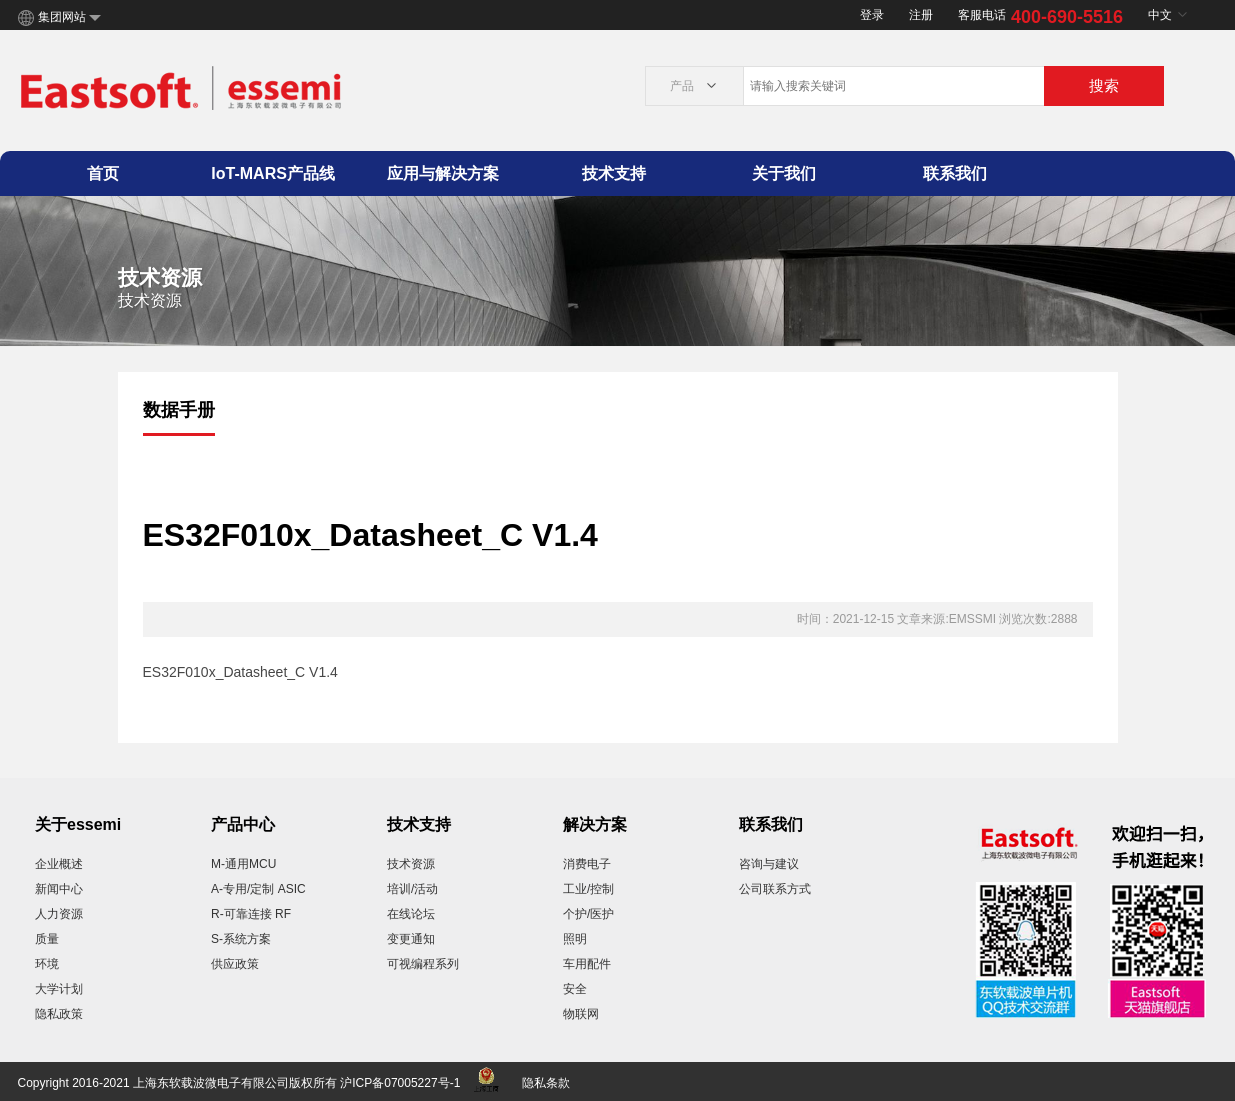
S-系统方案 (241, 939)
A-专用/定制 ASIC (258, 889)
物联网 (581, 1014)
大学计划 (59, 989)
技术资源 (411, 864)
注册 (921, 15)
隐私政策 (59, 1014)
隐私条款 (546, 1083)
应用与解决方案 (443, 173)
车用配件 (587, 964)
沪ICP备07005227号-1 (400, 1083)
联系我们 (955, 173)
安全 (575, 989)
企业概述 (59, 864)
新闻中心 (59, 889)
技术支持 (614, 173)
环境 (47, 964)
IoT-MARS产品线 (273, 173)
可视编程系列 (423, 964)
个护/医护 (588, 914)
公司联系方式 (775, 889)
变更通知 (411, 939)
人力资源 (59, 914)
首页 (103, 173)
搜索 (1104, 85)
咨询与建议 (769, 864)
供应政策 (235, 964)
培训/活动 (412, 889)
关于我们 (784, 173)
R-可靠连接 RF (251, 914)
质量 (47, 939)
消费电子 (587, 864)
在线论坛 (411, 914)
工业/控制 (588, 889)
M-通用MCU (243, 864)
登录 (872, 15)
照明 (575, 939)
